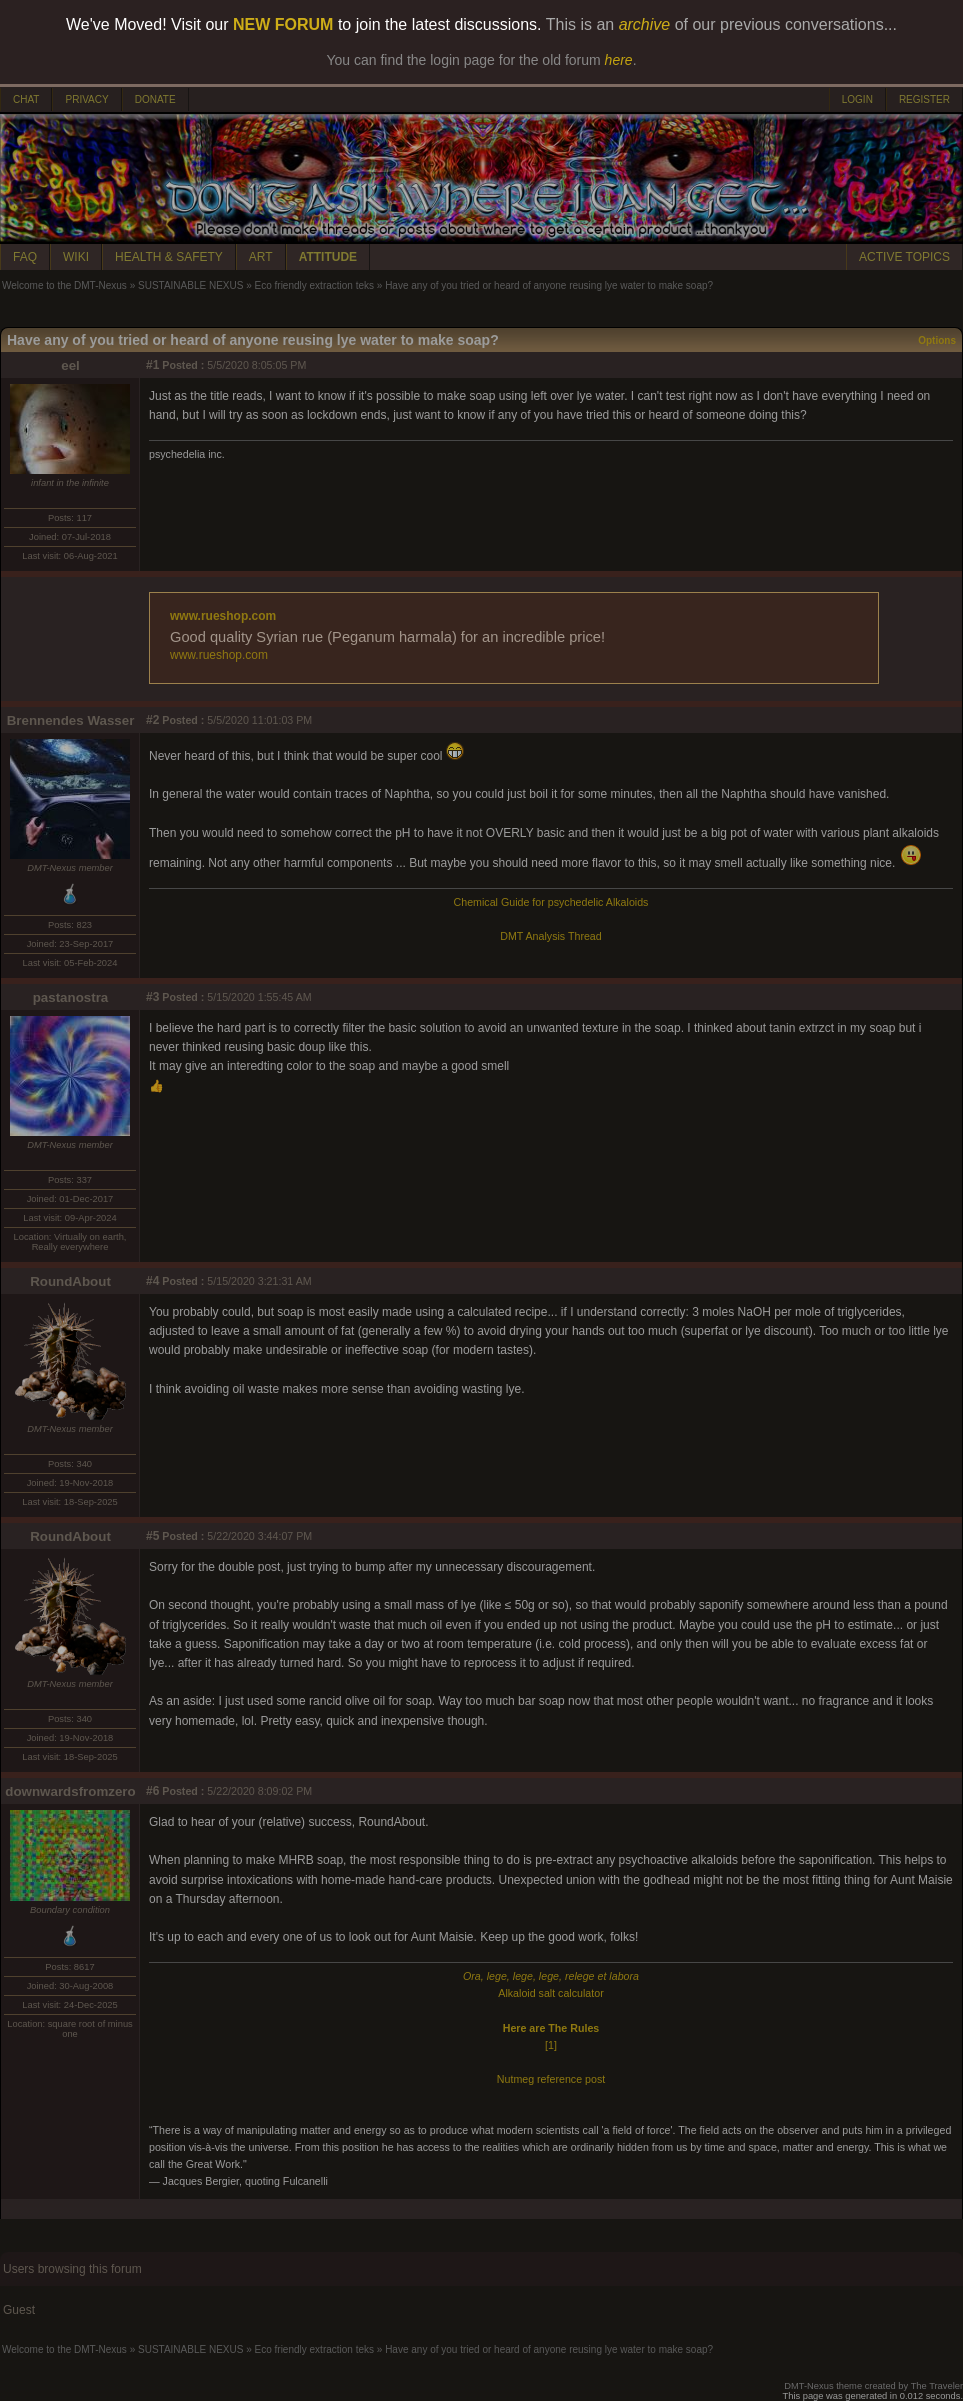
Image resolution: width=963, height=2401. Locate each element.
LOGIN (857, 99)
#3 (152, 997)
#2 (152, 720)
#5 (152, 1536)
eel (70, 365)
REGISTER (924, 99)
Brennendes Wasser (71, 720)
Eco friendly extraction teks (315, 285)
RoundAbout (70, 1281)
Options (937, 340)
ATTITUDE (328, 257)
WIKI (76, 257)
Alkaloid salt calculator (550, 1993)
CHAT (26, 99)
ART (261, 257)
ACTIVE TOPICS (904, 257)
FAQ (25, 257)
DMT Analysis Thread (550, 936)
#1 (152, 365)
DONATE (155, 99)
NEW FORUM (283, 24)
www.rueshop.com (223, 616)
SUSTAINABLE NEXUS (190, 285)
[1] (551, 2045)
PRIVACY (86, 99)
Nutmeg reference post (551, 2079)
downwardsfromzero (70, 1791)
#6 (152, 1791)
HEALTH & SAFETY (169, 257)
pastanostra (71, 997)
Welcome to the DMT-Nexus (64, 285)
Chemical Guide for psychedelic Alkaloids (551, 902)
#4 (152, 1281)
